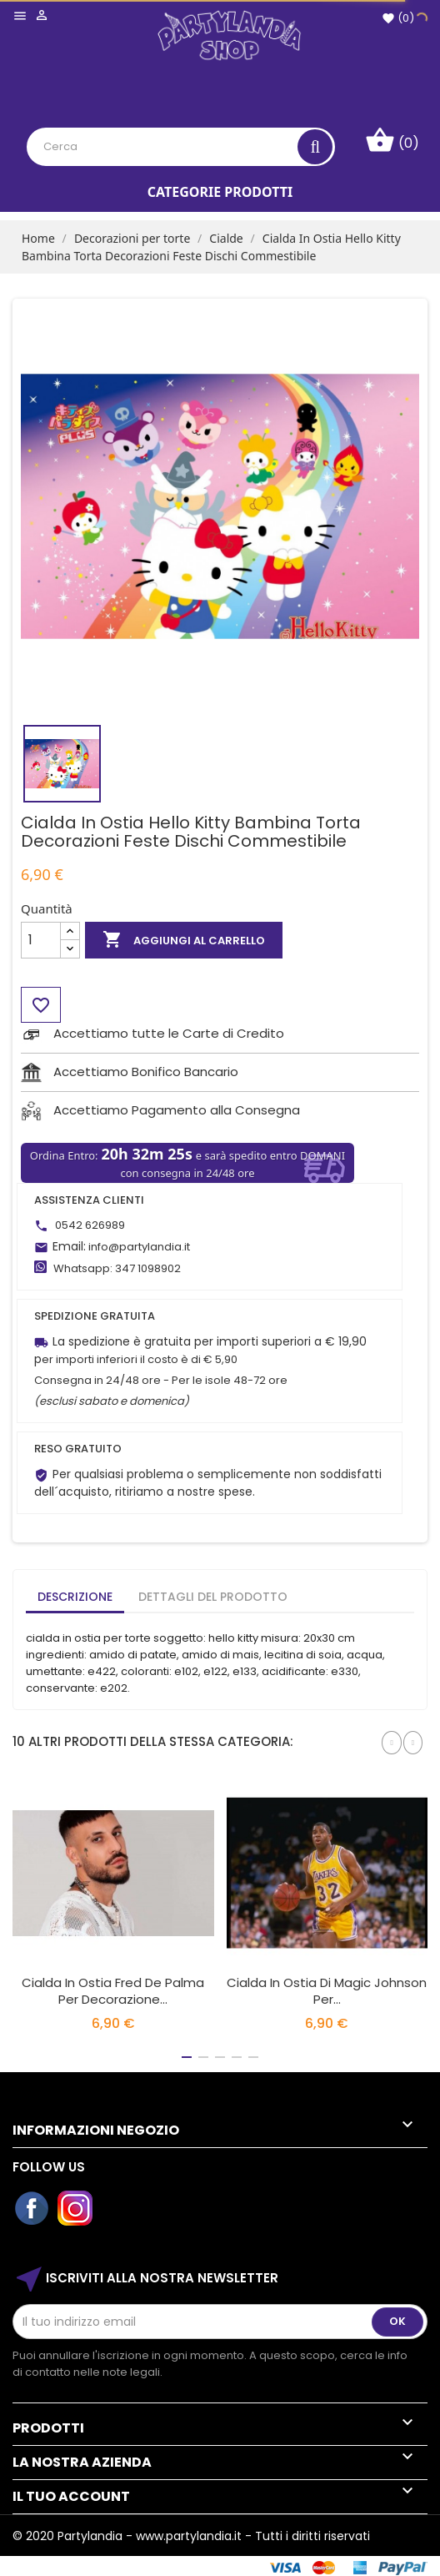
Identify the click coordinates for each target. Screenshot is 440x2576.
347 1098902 (148, 1268)
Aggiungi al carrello (183, 940)
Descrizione (75, 1596)
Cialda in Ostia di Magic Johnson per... (327, 1991)
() (398, 18)
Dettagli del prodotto (213, 1596)
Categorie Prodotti (220, 192)
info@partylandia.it (139, 1247)
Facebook (32, 2209)
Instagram (76, 2209)
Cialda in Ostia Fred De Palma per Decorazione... (113, 1991)
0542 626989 (90, 1225)
